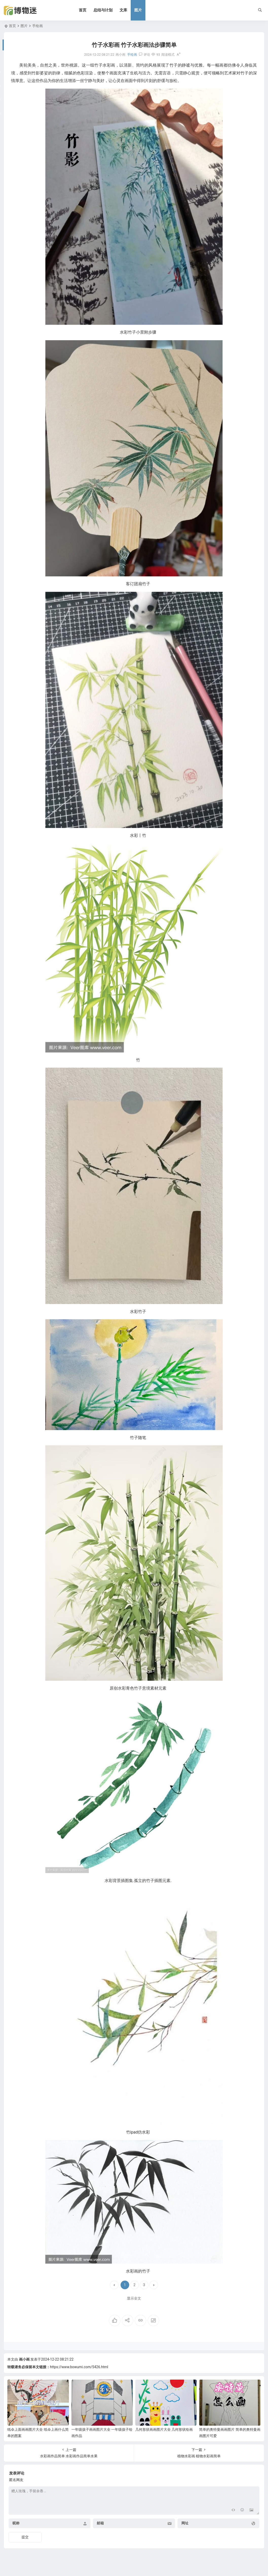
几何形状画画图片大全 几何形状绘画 (164, 2429)
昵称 (16, 2523)
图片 (138, 10)
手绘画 (37, 26)
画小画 (24, 2359)
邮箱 (100, 2523)
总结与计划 (102, 10)
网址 (184, 2523)
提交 (25, 2537)
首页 (82, 10)
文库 (123, 10)
